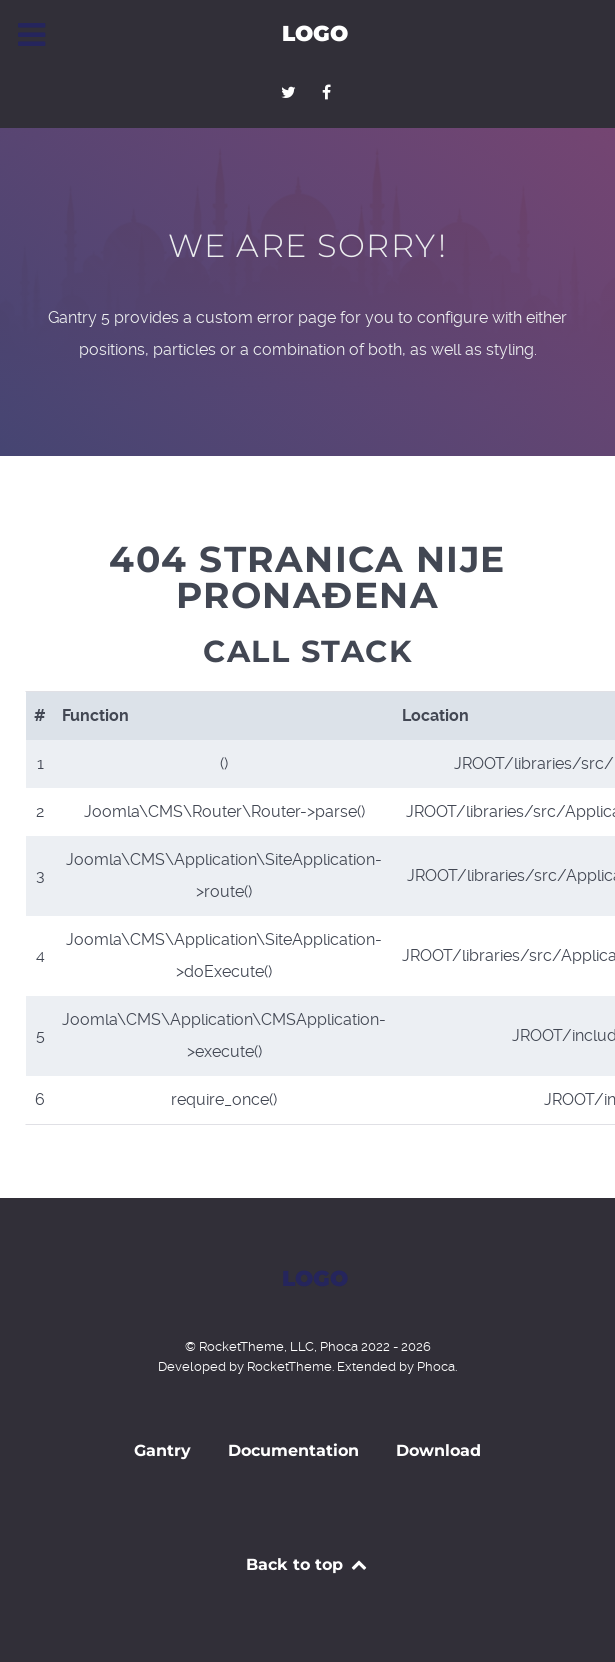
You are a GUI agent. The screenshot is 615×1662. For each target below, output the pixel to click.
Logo (315, 33)
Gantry (162, 1450)
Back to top (307, 1564)
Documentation (293, 1450)
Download (438, 1450)
